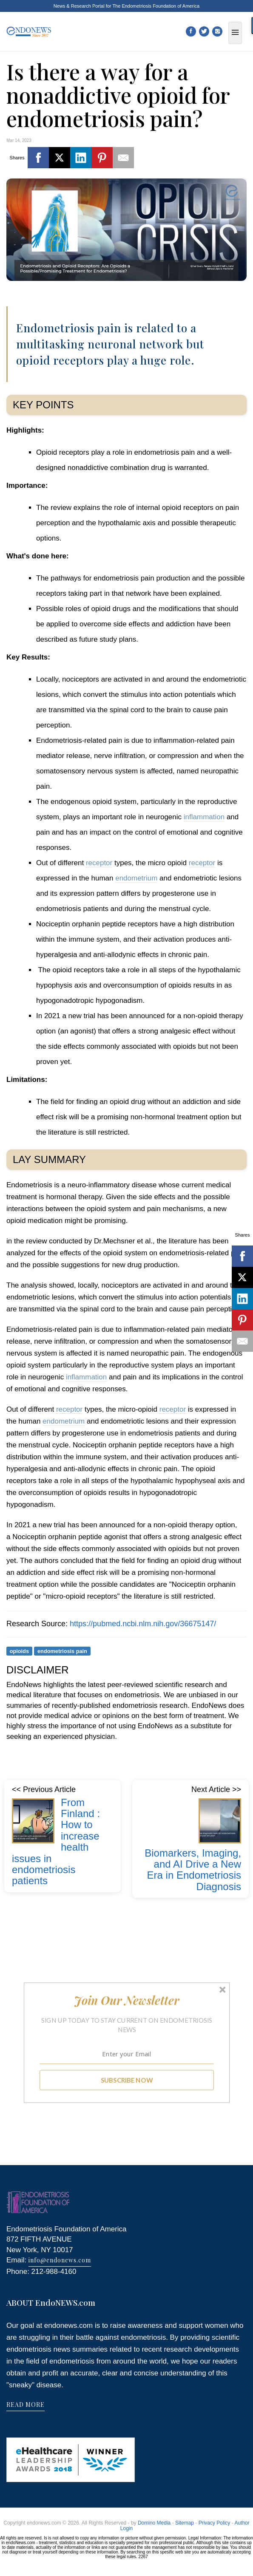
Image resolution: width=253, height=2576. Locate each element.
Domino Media (154, 2523)
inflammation (204, 817)
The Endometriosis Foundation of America (155, 5)
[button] (126, 2000)
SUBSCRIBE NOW (126, 2080)
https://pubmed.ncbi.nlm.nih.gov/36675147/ (143, 1623)
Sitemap (184, 2523)
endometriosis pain (62, 1651)
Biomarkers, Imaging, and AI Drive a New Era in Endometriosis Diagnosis (193, 1869)
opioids (19, 1651)
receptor (99, 863)
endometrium (136, 878)
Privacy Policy (214, 2523)
